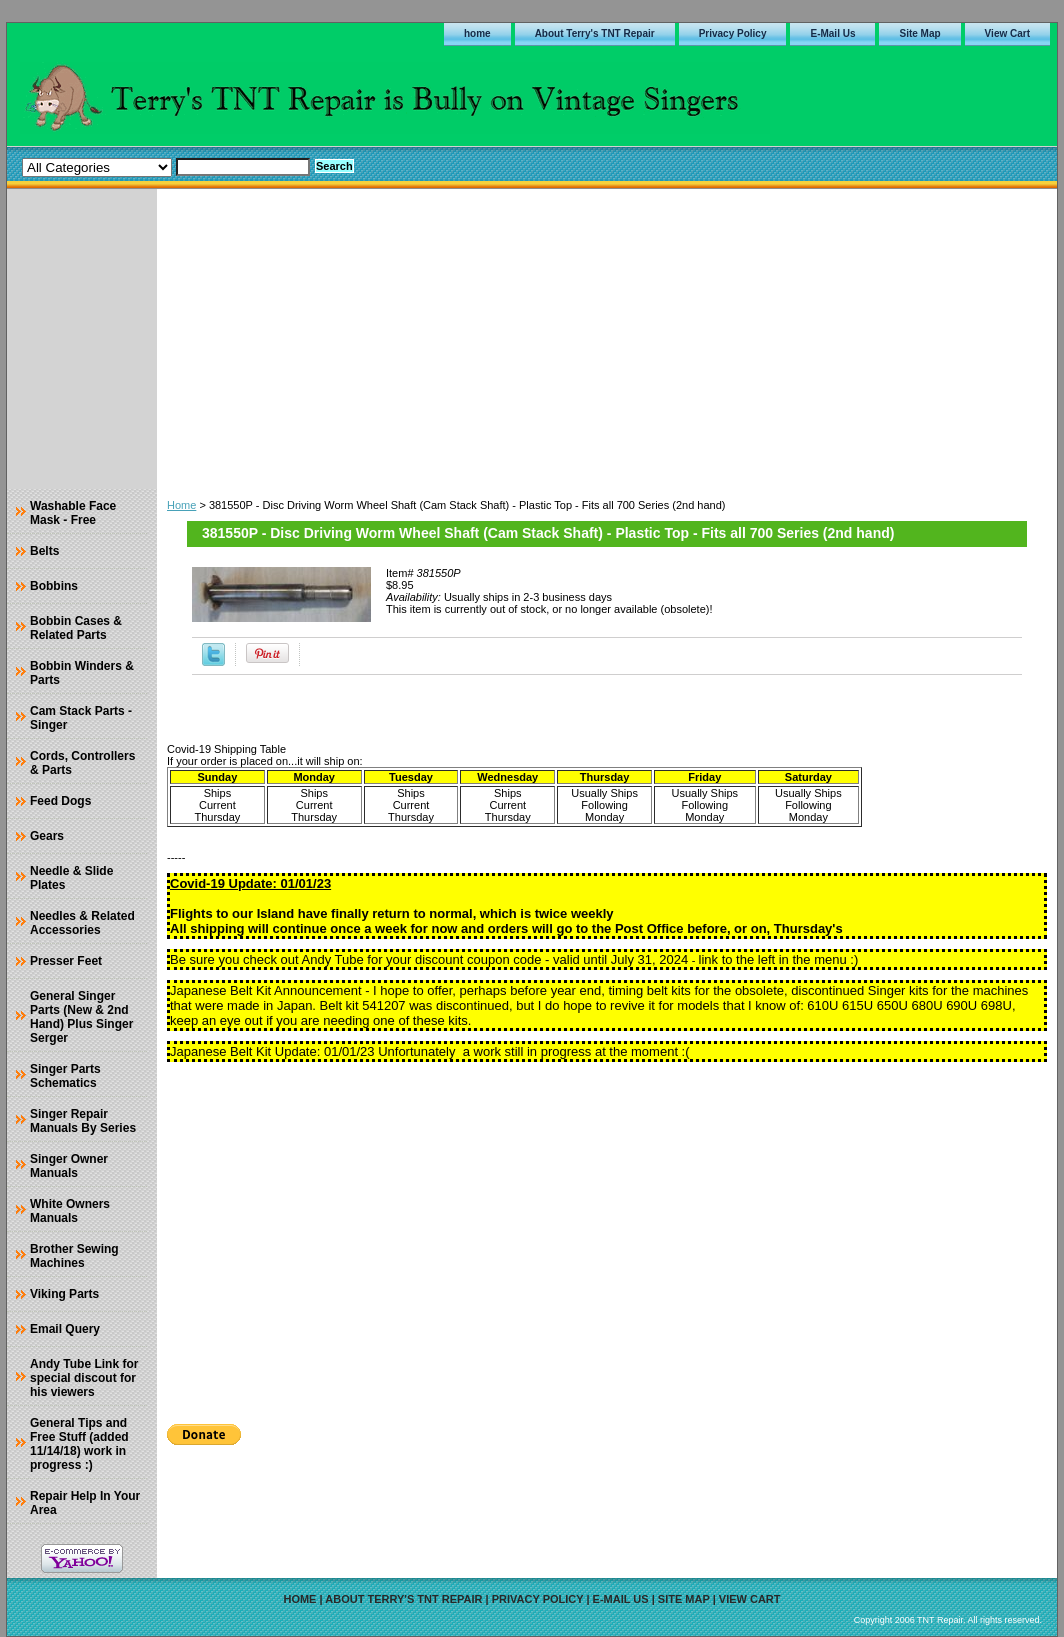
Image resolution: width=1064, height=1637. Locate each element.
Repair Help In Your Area (85, 1503)
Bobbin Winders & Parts (82, 673)
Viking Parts (64, 1294)
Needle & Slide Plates (71, 878)
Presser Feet (66, 961)
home (477, 33)
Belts (44, 551)
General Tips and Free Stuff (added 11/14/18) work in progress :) (79, 1444)
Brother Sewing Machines (74, 1256)
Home (181, 505)
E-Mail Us (832, 33)
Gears (47, 836)
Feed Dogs (60, 801)
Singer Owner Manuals (69, 1166)
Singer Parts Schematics (65, 1076)
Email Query (65, 1329)
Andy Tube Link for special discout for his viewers (84, 1378)
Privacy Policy (733, 33)
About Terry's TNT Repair (595, 33)
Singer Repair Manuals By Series (83, 1121)
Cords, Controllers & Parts (82, 763)
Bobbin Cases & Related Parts (76, 628)
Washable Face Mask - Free (73, 513)
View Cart (1007, 33)
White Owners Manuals (70, 1211)
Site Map (919, 33)
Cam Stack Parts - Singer (81, 718)
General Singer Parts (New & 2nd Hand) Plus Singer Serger (81, 1017)
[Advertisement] (607, 339)
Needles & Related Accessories (82, 923)
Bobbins (54, 586)
